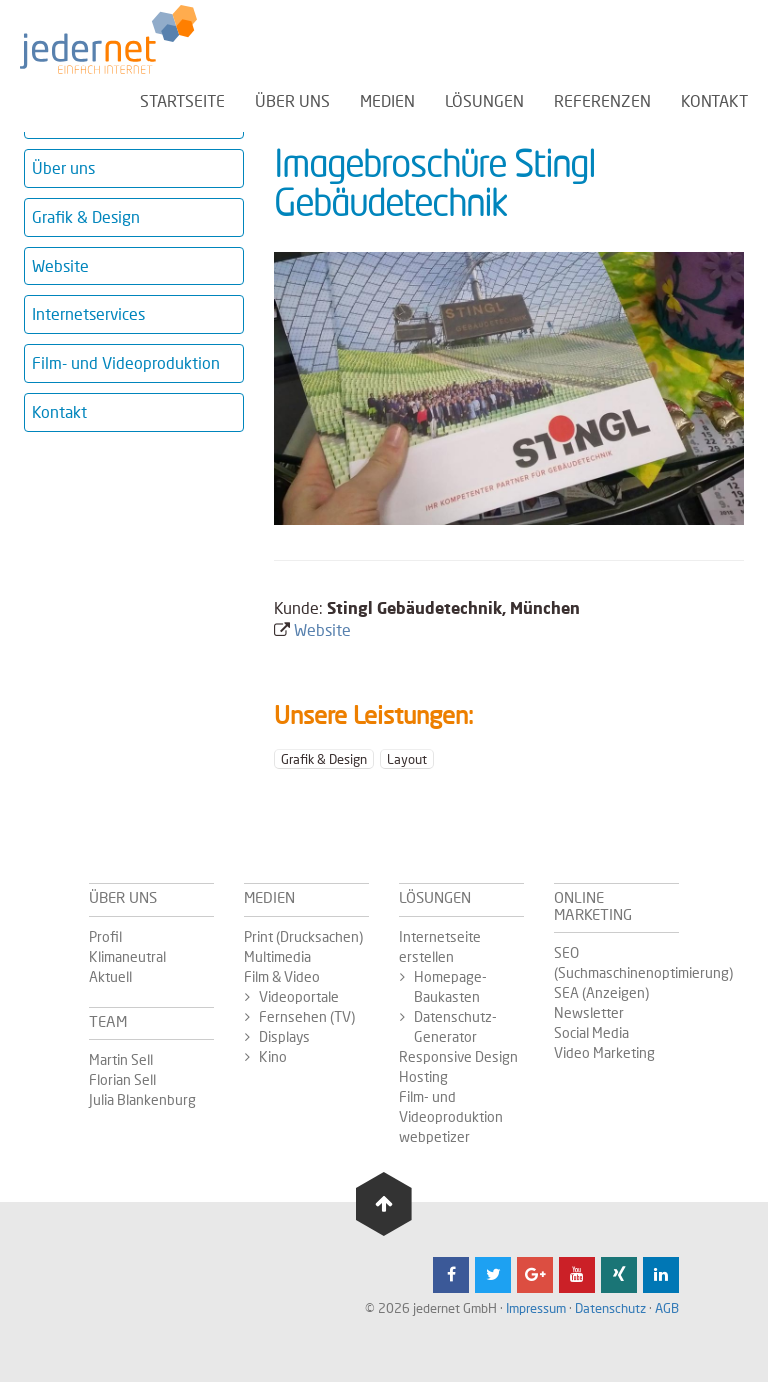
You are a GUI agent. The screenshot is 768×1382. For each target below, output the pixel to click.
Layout (407, 759)
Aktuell (110, 976)
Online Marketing (593, 905)
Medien (387, 99)
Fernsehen (294, 1016)
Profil (105, 936)
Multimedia (277, 956)
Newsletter (589, 1012)
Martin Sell (121, 1059)
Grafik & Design (86, 216)
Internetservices (88, 313)
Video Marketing (604, 1052)
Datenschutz (610, 1308)
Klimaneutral (127, 956)
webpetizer (434, 1136)
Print (260, 936)
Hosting (423, 1076)
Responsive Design (458, 1056)
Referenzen (602, 99)
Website (60, 265)
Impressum (536, 1308)
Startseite (182, 99)
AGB (667, 1308)
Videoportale (299, 996)
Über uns (292, 99)
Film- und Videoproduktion (126, 362)
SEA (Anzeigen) (601, 992)
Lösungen (484, 99)
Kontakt (714, 99)
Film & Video (282, 976)
